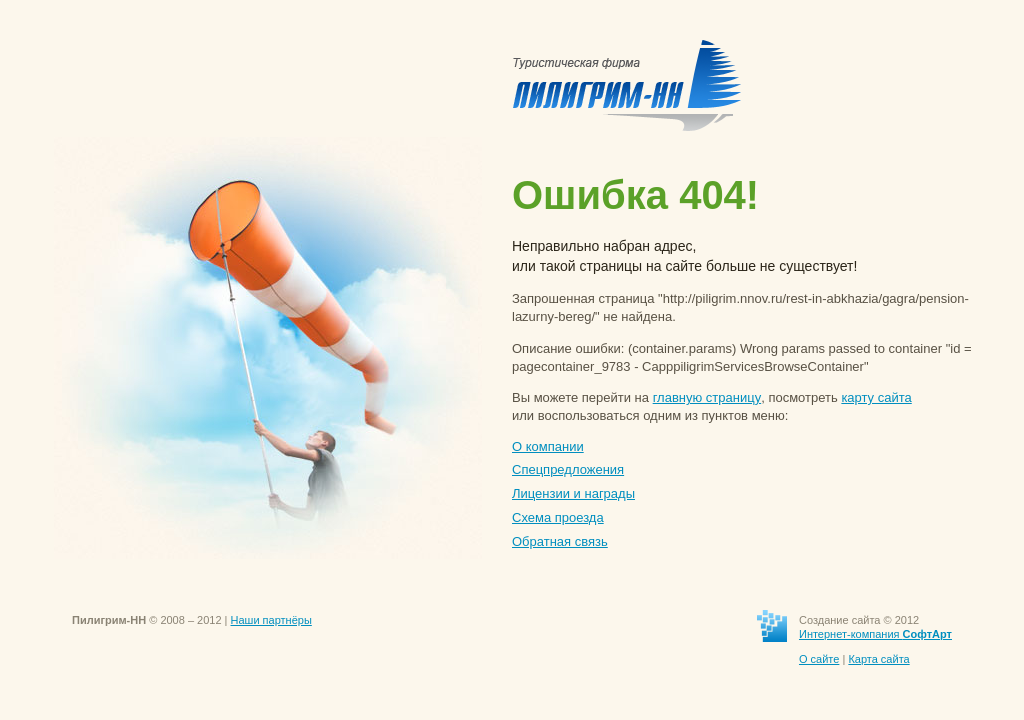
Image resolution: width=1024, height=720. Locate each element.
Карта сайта (878, 659)
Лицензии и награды (573, 493)
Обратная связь (560, 541)
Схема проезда (558, 517)
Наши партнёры (271, 620)
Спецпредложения (568, 469)
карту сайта (876, 397)
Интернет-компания (875, 634)
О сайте (819, 659)
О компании (548, 446)
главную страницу (707, 397)
